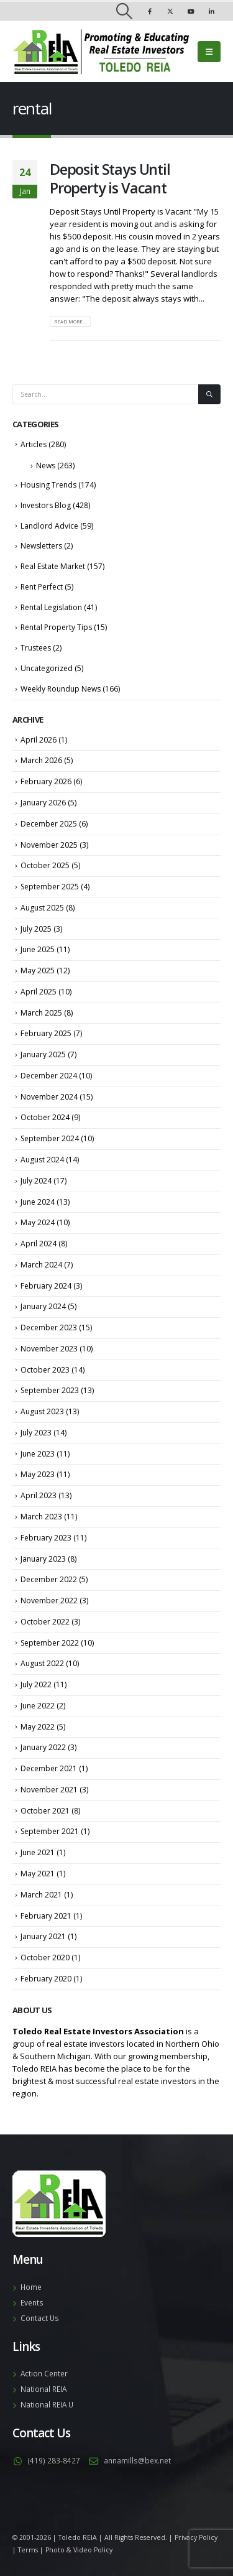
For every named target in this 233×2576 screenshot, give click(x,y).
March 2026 (41, 760)
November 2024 (49, 1096)
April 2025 (39, 991)
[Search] (209, 394)
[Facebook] (149, 11)
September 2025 (50, 886)
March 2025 (41, 1013)
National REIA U (47, 2404)
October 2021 (45, 1810)
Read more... (70, 321)
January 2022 (43, 1747)
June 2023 (38, 1453)
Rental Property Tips (56, 627)
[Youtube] (190, 11)
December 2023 (49, 1327)
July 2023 (36, 1432)
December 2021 (49, 1768)
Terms (28, 2550)
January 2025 (43, 1054)
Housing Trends (48, 485)
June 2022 (38, 1705)
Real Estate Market (53, 566)
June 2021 (38, 1852)
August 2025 (42, 907)
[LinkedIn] (211, 11)
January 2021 (43, 1936)
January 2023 (43, 1559)
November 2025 (49, 845)
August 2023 (42, 1411)
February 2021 (46, 1916)
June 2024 (38, 1202)
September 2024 (50, 1138)
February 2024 (46, 1286)
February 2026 (46, 781)
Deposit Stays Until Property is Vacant (110, 178)
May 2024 (38, 1222)
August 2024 (42, 1159)
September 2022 (50, 1643)
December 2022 (49, 1579)
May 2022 (38, 1726)
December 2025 (49, 823)
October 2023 (45, 1369)
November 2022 (49, 1600)
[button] (124, 11)
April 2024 (39, 1243)
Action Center (44, 2373)
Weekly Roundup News (61, 688)
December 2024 (49, 1075)
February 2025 (46, 1033)
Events (32, 2302)
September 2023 (50, 1390)
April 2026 (39, 739)
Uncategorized (47, 668)
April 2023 (39, 1495)
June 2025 (38, 949)
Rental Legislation (51, 607)
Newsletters (41, 545)
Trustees (36, 647)
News (45, 465)
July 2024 (36, 1180)
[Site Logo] (101, 51)
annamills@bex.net (137, 2460)
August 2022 (42, 1663)
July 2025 (36, 929)
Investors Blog (46, 505)
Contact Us (40, 2318)
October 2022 (45, 1621)
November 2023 (49, 1348)
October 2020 (45, 1957)
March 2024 (41, 1264)
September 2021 (50, 1831)
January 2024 (43, 1306)
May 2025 (38, 970)
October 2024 (45, 1117)
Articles (34, 444)
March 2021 (41, 1894)
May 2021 (38, 1873)
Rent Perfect (42, 586)
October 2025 (45, 865)
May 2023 (38, 1474)
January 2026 (43, 802)
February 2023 (46, 1537)
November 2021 (49, 1789)
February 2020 (46, 1978)
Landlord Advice (49, 526)
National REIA (43, 2389)
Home (31, 2287)
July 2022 (36, 1684)
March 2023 (41, 1516)
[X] (170, 11)
